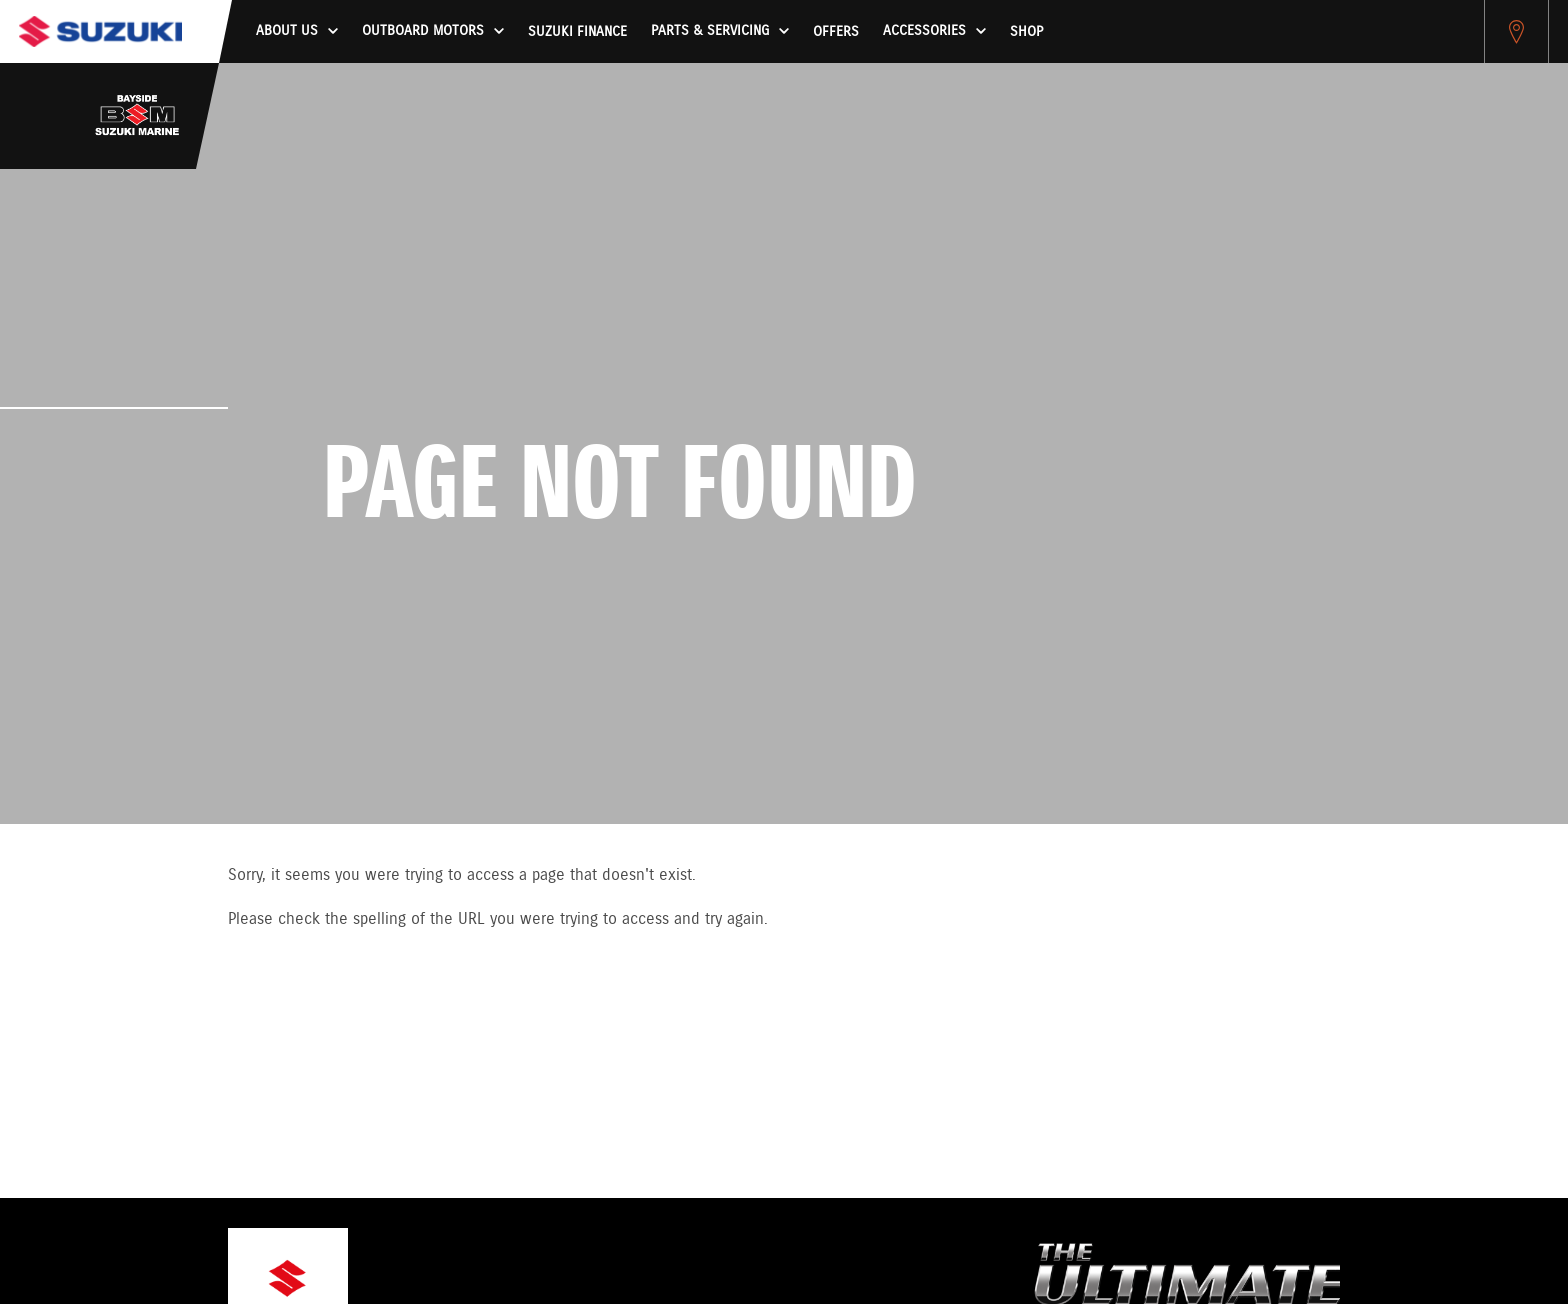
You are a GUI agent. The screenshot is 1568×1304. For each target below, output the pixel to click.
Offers (836, 32)
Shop (1026, 32)
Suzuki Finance (577, 32)
